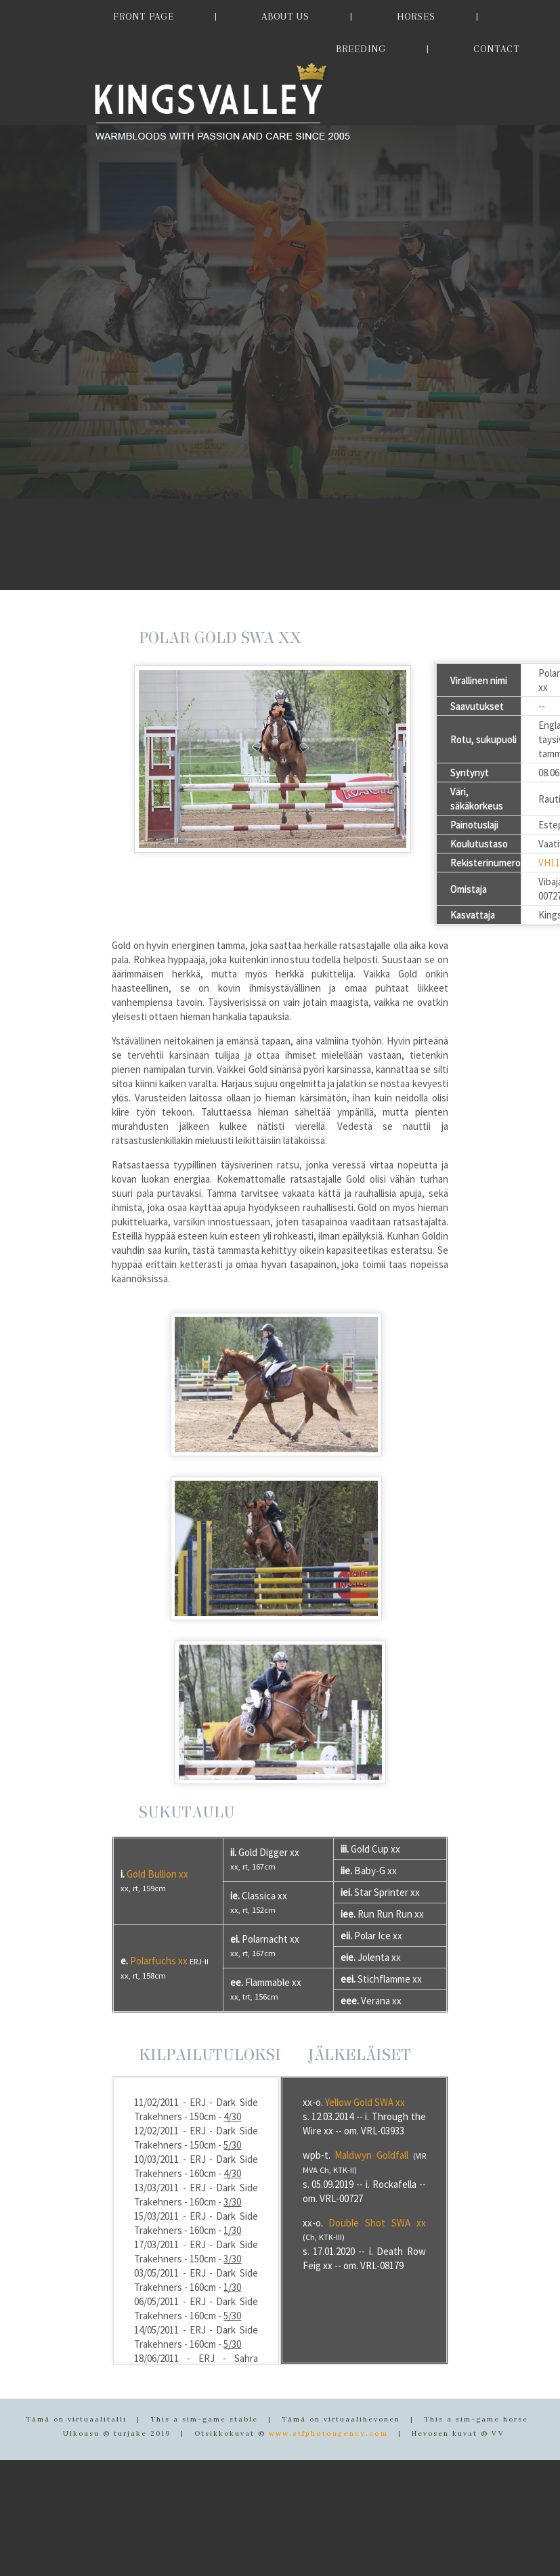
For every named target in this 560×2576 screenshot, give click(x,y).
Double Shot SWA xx (376, 2222)
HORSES (416, 16)
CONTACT (496, 48)
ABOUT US (285, 16)
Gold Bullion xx (157, 1873)
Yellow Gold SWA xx (365, 2102)
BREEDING (361, 48)
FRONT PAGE (143, 16)
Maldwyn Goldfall (371, 2155)
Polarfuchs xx (159, 1960)
